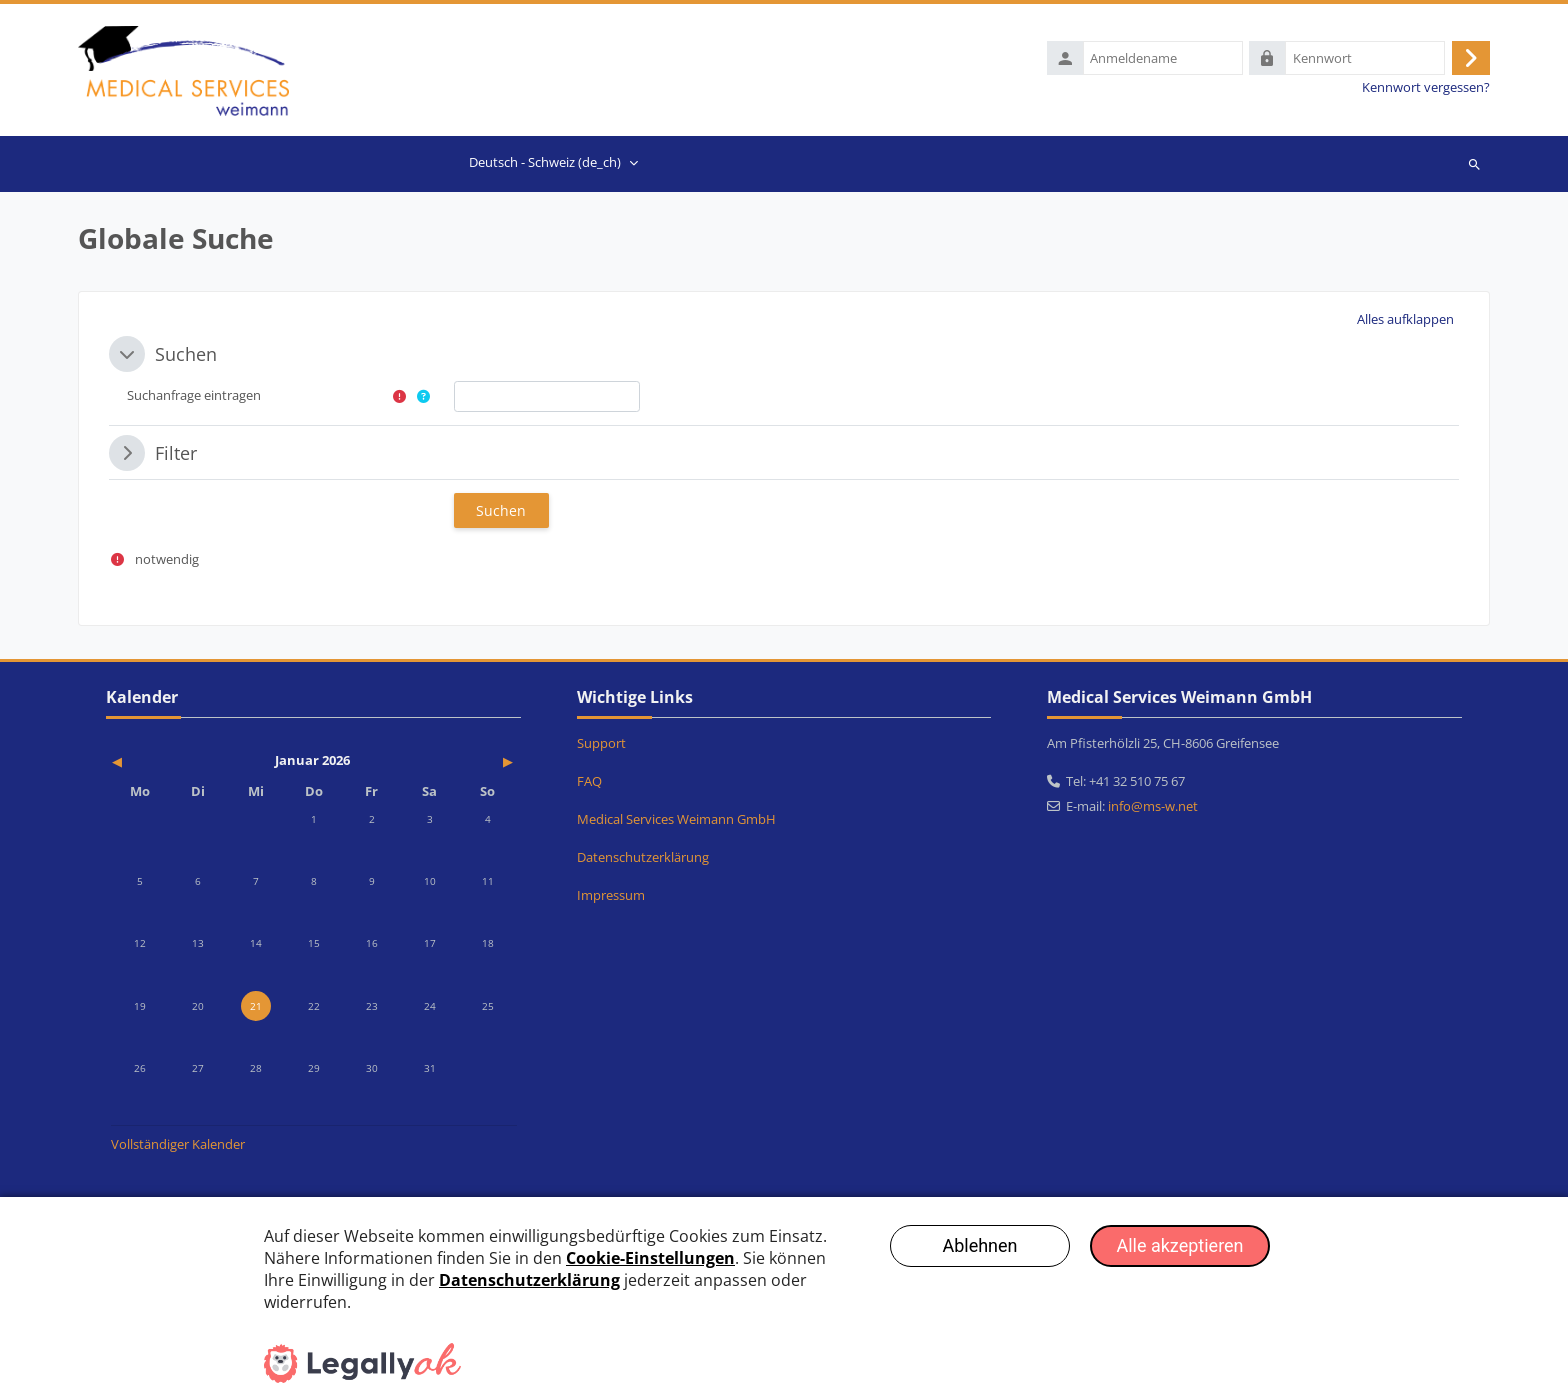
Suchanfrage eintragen (194, 397)
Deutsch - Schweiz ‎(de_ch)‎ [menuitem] (545, 164)
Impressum (611, 897)
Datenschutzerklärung (643, 859)
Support (601, 745)
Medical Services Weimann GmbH (676, 821)
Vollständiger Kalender (178, 1146)
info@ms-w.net (1153, 808)
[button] (1406, 322)
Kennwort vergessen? (1426, 88)
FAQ (589, 783)
